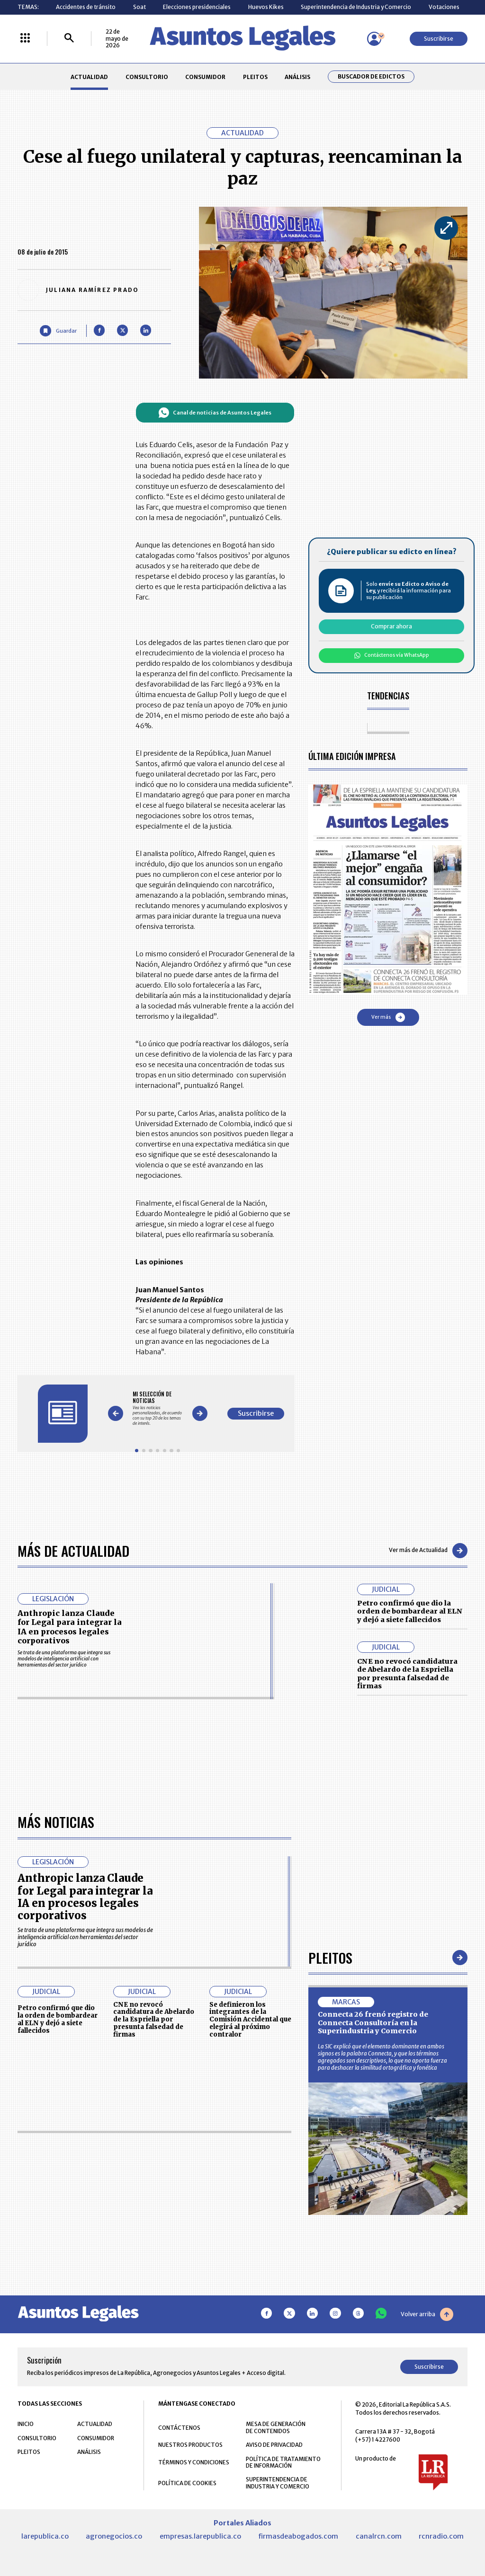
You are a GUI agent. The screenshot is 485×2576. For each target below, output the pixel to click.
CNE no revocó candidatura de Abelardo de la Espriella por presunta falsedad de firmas (407, 1674)
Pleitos (330, 1957)
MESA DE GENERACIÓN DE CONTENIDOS (275, 2427)
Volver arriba (427, 2314)
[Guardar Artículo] (58, 330)
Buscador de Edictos (371, 76)
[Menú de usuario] (374, 39)
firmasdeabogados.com (298, 2536)
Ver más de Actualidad (428, 1550)
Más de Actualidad (73, 1550)
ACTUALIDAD (89, 76)
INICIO (26, 2423)
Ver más (388, 1017)
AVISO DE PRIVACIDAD (274, 2444)
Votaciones (444, 6)
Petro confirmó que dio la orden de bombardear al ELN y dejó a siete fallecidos (410, 1611)
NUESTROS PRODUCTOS (190, 2444)
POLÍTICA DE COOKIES (187, 2483)
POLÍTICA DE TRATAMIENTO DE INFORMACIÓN (283, 2462)
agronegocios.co (114, 2536)
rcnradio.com (441, 2536)
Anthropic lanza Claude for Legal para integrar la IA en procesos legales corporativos (70, 1626)
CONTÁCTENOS (179, 2427)
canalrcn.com (379, 2536)
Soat (139, 6)
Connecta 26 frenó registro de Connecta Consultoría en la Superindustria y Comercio (373, 2022)
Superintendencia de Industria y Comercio (356, 6)
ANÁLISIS (297, 76)
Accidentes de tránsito (86, 6)
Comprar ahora (391, 626)
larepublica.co (45, 2536)
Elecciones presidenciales (197, 6)
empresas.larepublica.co (200, 2536)
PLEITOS (255, 76)
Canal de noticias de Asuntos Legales (215, 412)
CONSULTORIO (147, 76)
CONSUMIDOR (205, 76)
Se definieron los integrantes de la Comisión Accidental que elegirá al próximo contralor (250, 2019)
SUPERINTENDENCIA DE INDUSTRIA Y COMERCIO (277, 2483)
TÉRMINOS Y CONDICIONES (193, 2462)
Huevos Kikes (266, 6)
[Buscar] (69, 38)
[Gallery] (157, 1408)
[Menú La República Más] (25, 38)
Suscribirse (438, 38)
